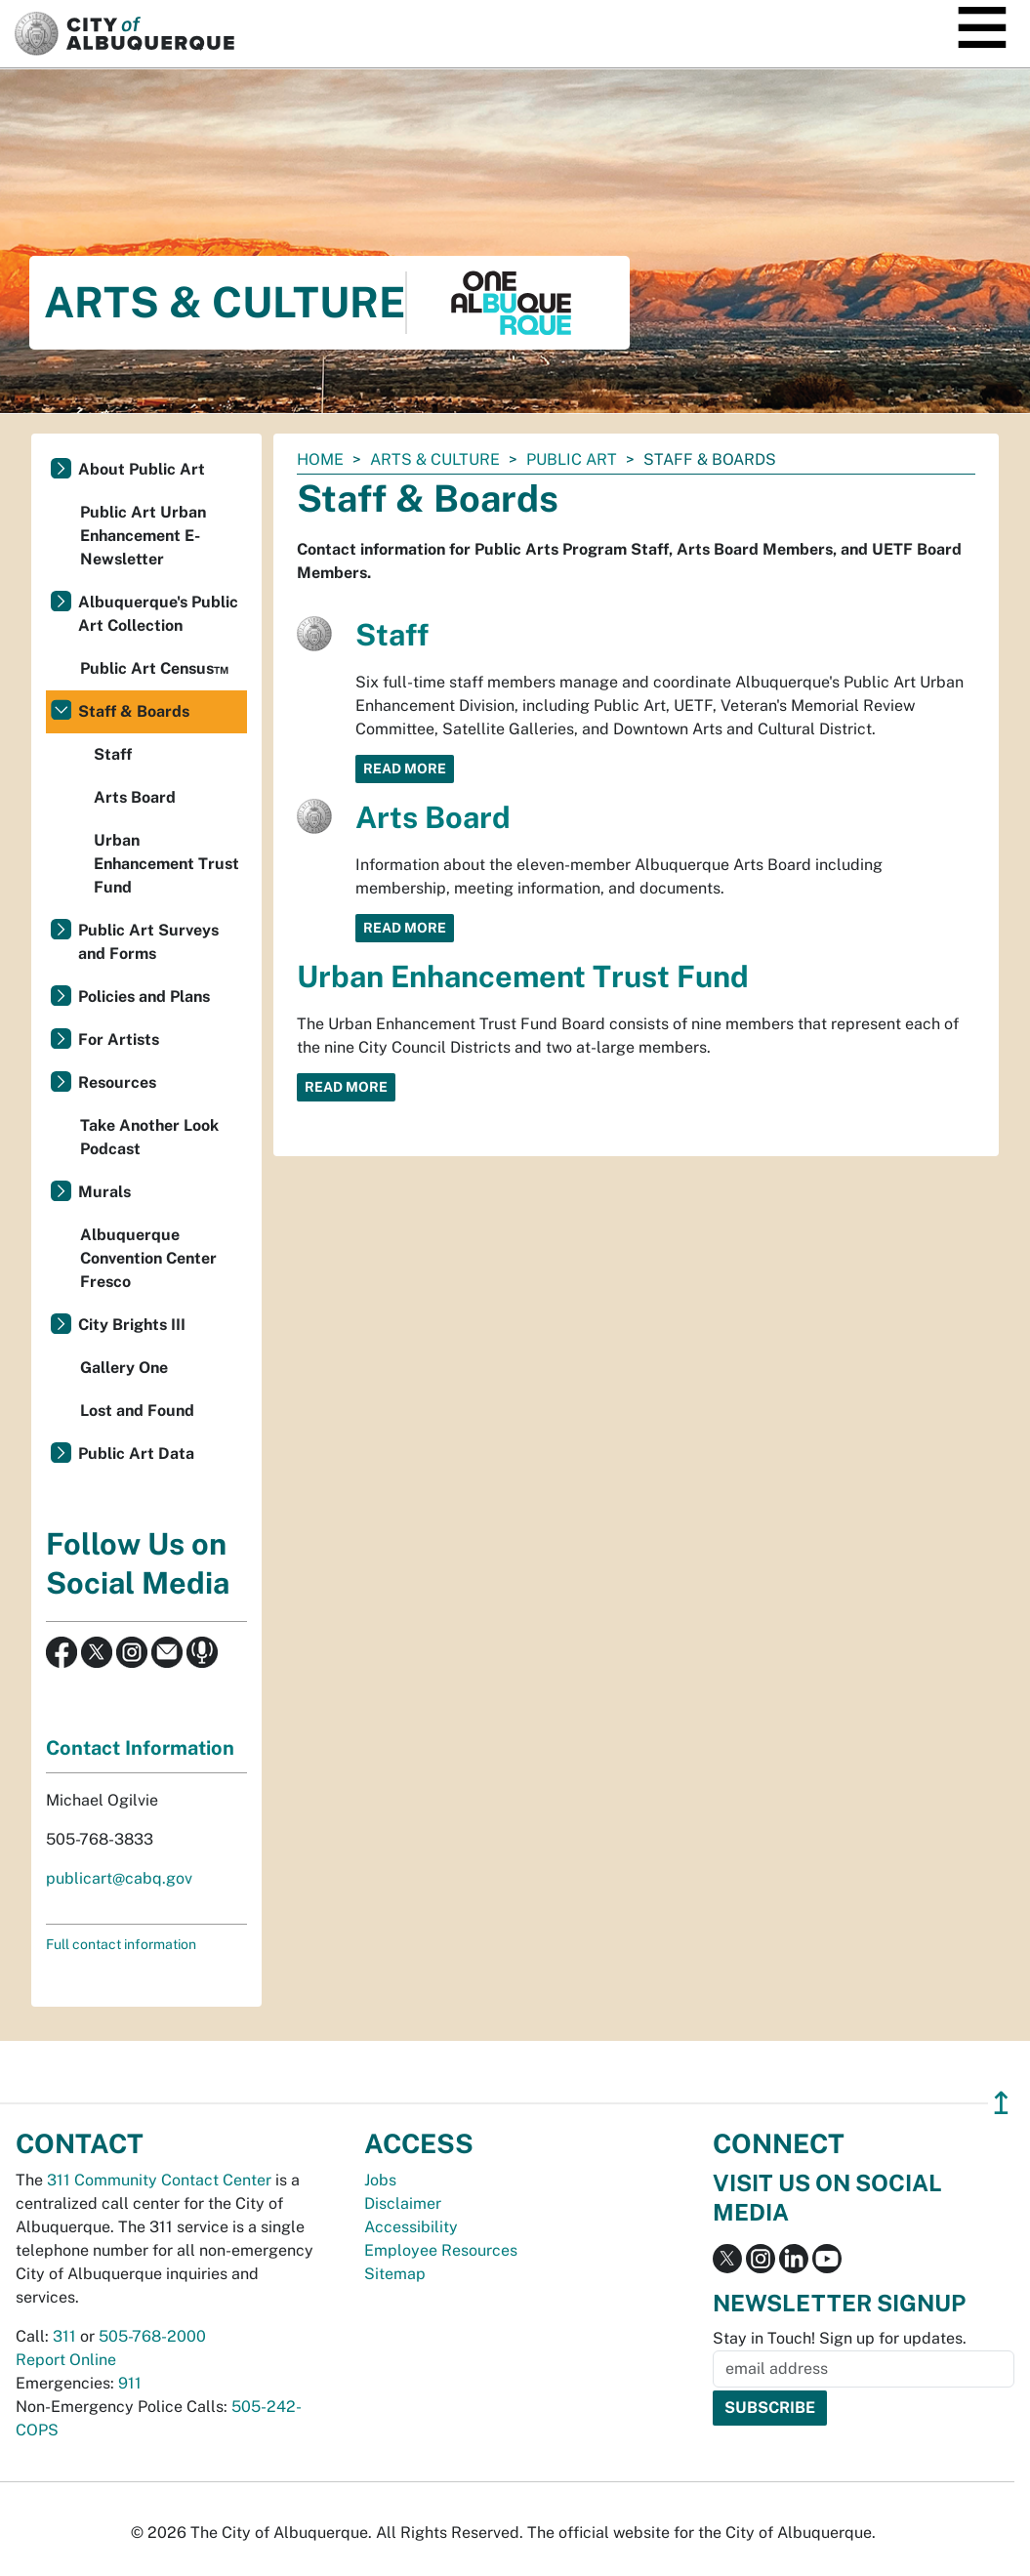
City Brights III (131, 1324)
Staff (392, 634)
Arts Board (433, 817)
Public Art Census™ (154, 668)
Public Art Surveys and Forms (148, 942)
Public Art (571, 459)
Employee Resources (440, 2250)
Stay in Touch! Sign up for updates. (840, 2338)
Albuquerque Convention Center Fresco (148, 1258)
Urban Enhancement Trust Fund (523, 976)
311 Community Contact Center (159, 2180)
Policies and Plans (144, 996)
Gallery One (124, 1367)
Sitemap (395, 2273)
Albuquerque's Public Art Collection (158, 614)
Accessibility (411, 2227)
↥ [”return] (1001, 2103)
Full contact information (121, 1944)
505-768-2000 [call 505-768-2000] (152, 2336)
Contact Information (140, 1748)
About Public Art (141, 469)
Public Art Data (136, 1453)
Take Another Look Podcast (149, 1137)
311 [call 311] (64, 2336)
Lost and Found (137, 1410)
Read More (404, 768)
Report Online (66, 2359)
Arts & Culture (435, 459)
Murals (104, 1192)
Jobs (380, 2180)
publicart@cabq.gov (119, 1878)
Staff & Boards (133, 711)
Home (320, 459)
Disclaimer (402, 2203)
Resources (117, 1082)
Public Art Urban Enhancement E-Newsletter (143, 535)
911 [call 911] (130, 2383)
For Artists (118, 1039)
